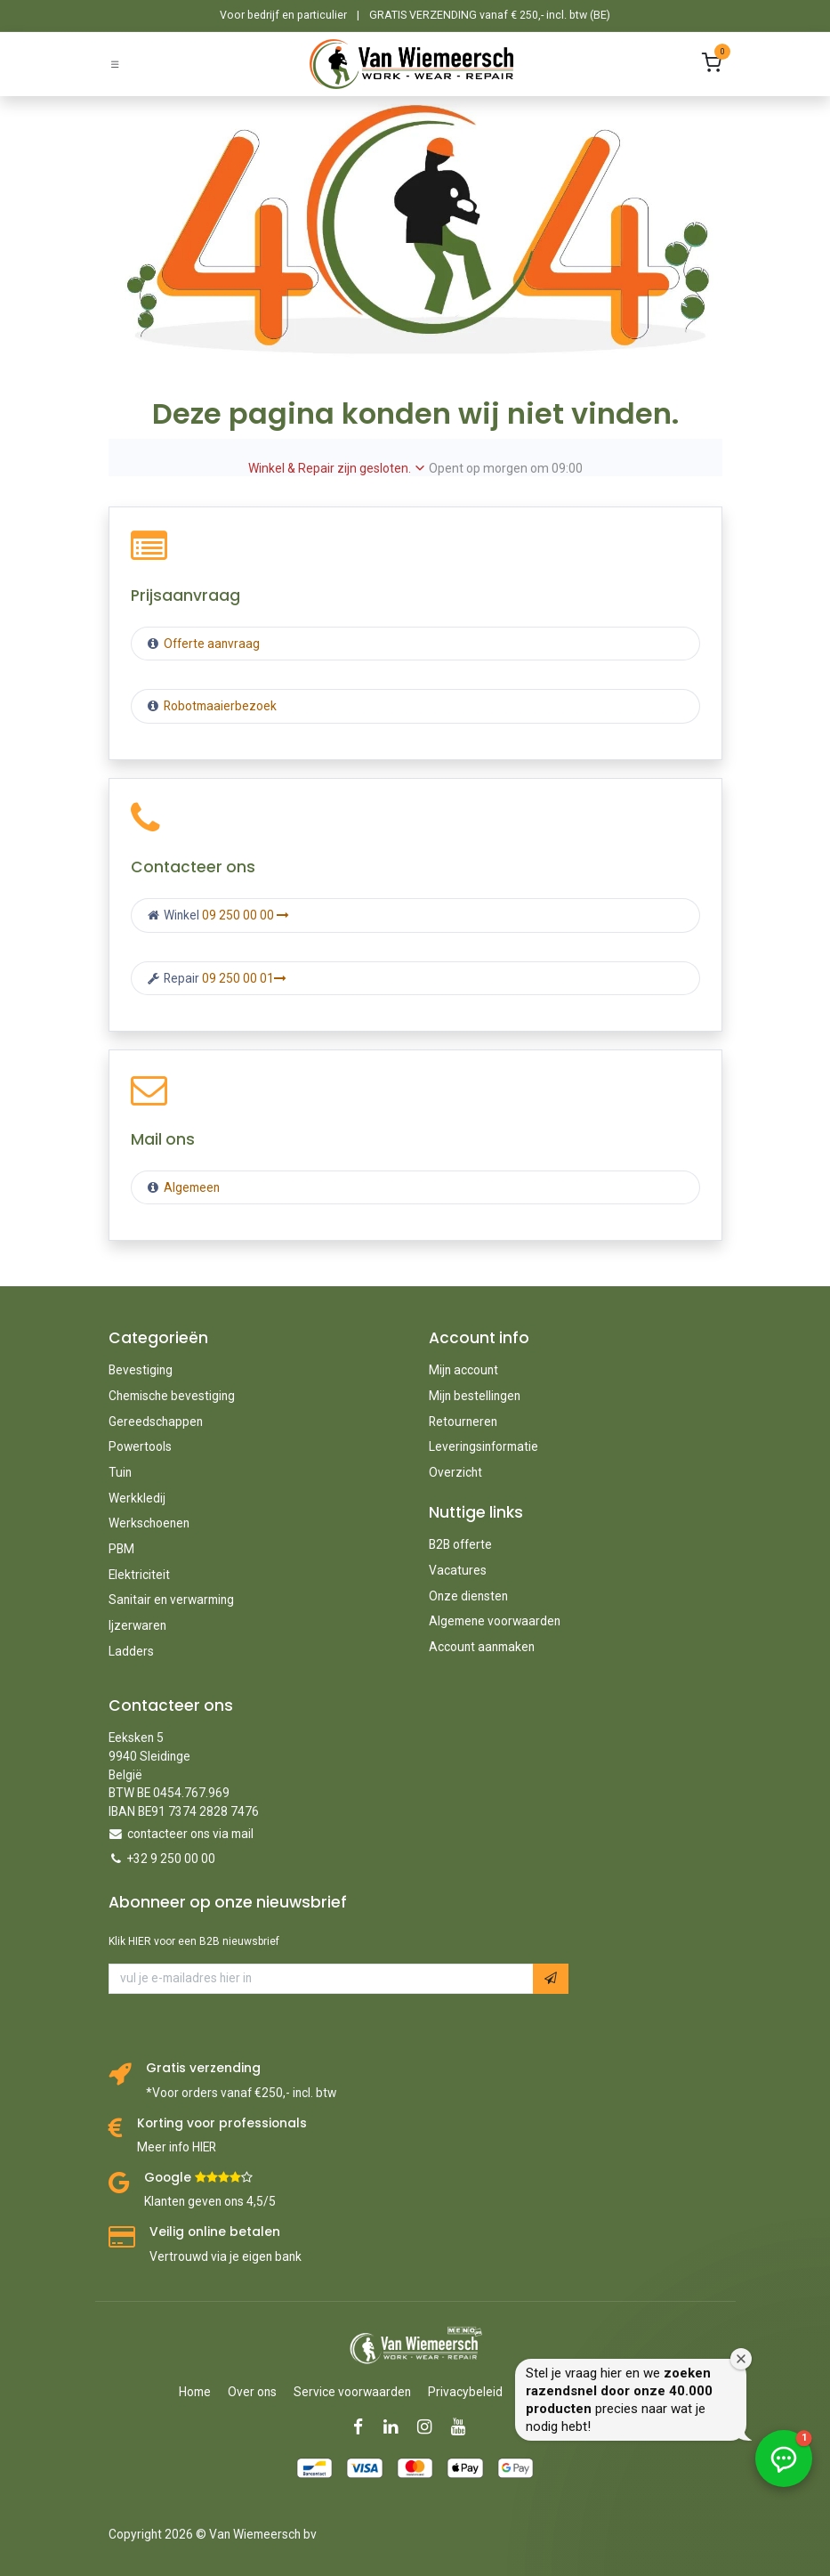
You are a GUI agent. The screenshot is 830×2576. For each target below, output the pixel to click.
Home (195, 2392)
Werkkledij (137, 1498)
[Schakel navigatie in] (115, 63)
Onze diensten (468, 1596)
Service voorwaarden (352, 2392)
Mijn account (463, 1370)
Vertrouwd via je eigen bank (225, 2256)
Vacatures (458, 1570)
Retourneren (463, 1421)
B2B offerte (460, 1544)
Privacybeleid (465, 2392)
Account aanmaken (482, 1647)
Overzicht (455, 1472)
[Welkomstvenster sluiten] (812, 2316)
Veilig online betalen (214, 2232)
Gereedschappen (156, 1421)
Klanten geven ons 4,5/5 (210, 2201)
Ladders (131, 1651)
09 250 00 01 (244, 978)
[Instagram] (430, 2426)
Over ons (252, 2392)
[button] (550, 1978)
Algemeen (192, 1187)
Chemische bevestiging (172, 1396)
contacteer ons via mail (190, 1834)
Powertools (140, 1446)
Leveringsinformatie (483, 1446)
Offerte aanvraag (210, 643)
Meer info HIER (176, 2147)
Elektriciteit (139, 1574)
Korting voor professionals (222, 2123)
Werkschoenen (149, 1523)
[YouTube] (464, 2426)
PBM (121, 1549)
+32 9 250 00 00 (171, 1858)
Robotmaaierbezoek (219, 706)
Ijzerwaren (137, 1625)
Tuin (120, 1472)
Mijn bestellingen (474, 1396)
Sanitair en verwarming (171, 1599)
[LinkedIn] (396, 2426)
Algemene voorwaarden (494, 1621)
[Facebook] (364, 2426)
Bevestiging (141, 1370)
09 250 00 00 (245, 915)
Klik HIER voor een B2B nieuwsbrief (194, 1941)
